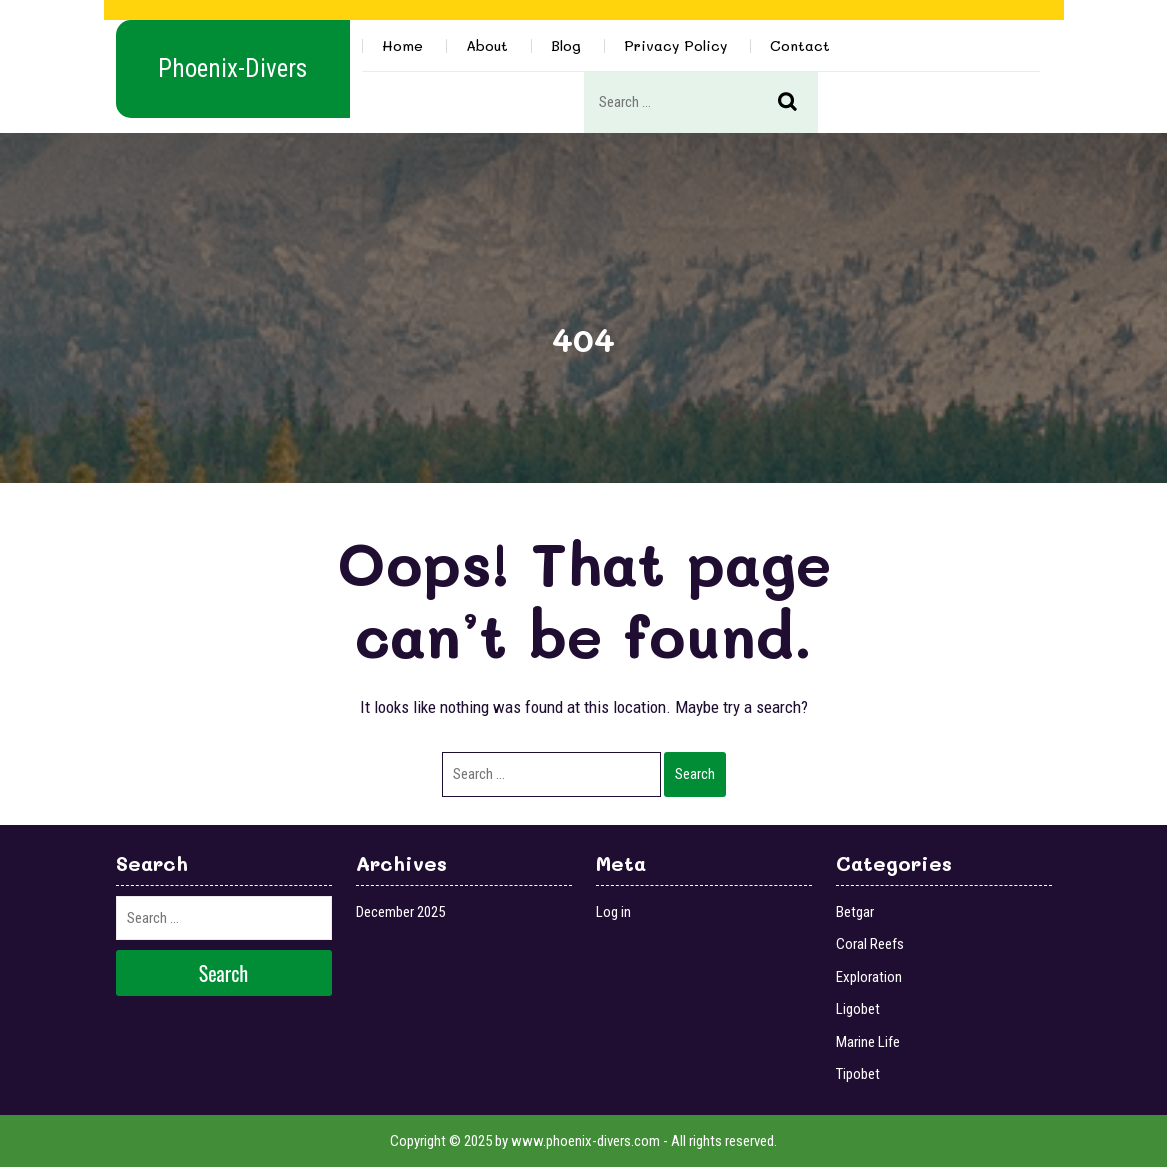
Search (798, 103)
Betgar (855, 912)
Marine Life (868, 1042)
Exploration (869, 977)
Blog (566, 45)
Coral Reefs (870, 944)
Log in (613, 912)
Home (402, 45)
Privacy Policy (675, 45)
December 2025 (400, 912)
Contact (800, 45)
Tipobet (858, 1074)
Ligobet (858, 1009)
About (487, 45)
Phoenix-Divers (232, 68)
